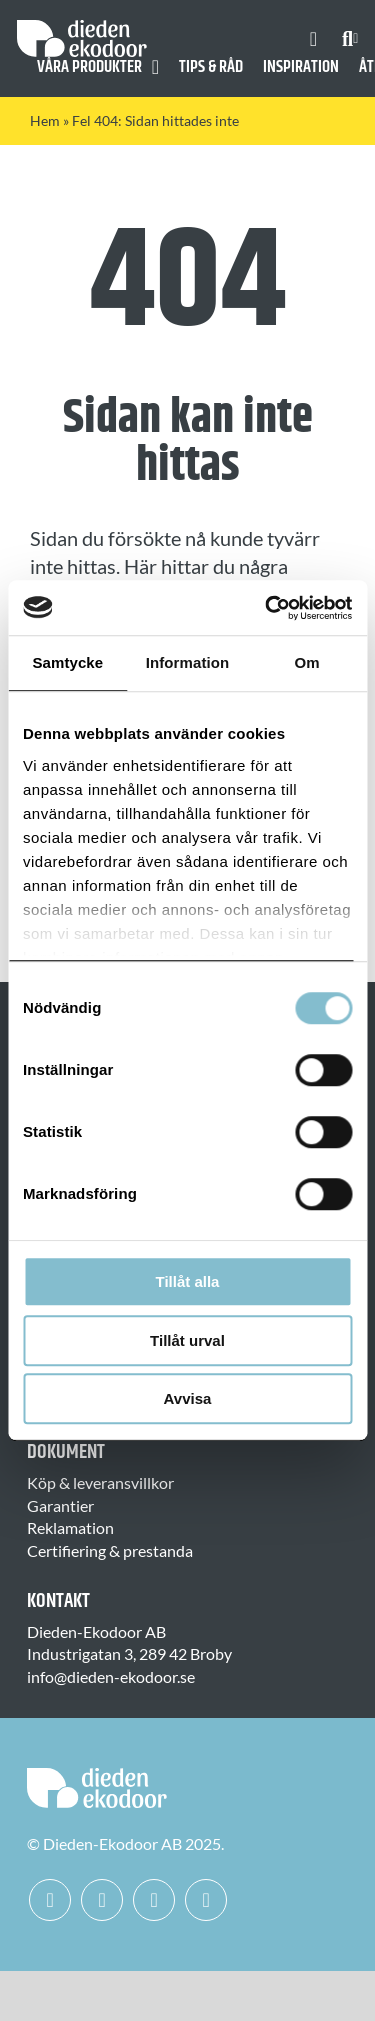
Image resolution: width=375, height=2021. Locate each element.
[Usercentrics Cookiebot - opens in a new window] (267, 608)
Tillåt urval (187, 1340)
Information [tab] (188, 662)
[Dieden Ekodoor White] (82, 27)
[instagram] (102, 1900)
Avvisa (188, 1398)
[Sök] (347, 39)
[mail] (206, 1900)
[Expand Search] (355, 39)
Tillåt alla (188, 1281)
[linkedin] (154, 1900)
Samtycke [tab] (67, 662)
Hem (45, 120)
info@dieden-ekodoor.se (111, 1676)
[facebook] (50, 1900)
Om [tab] (307, 662)
